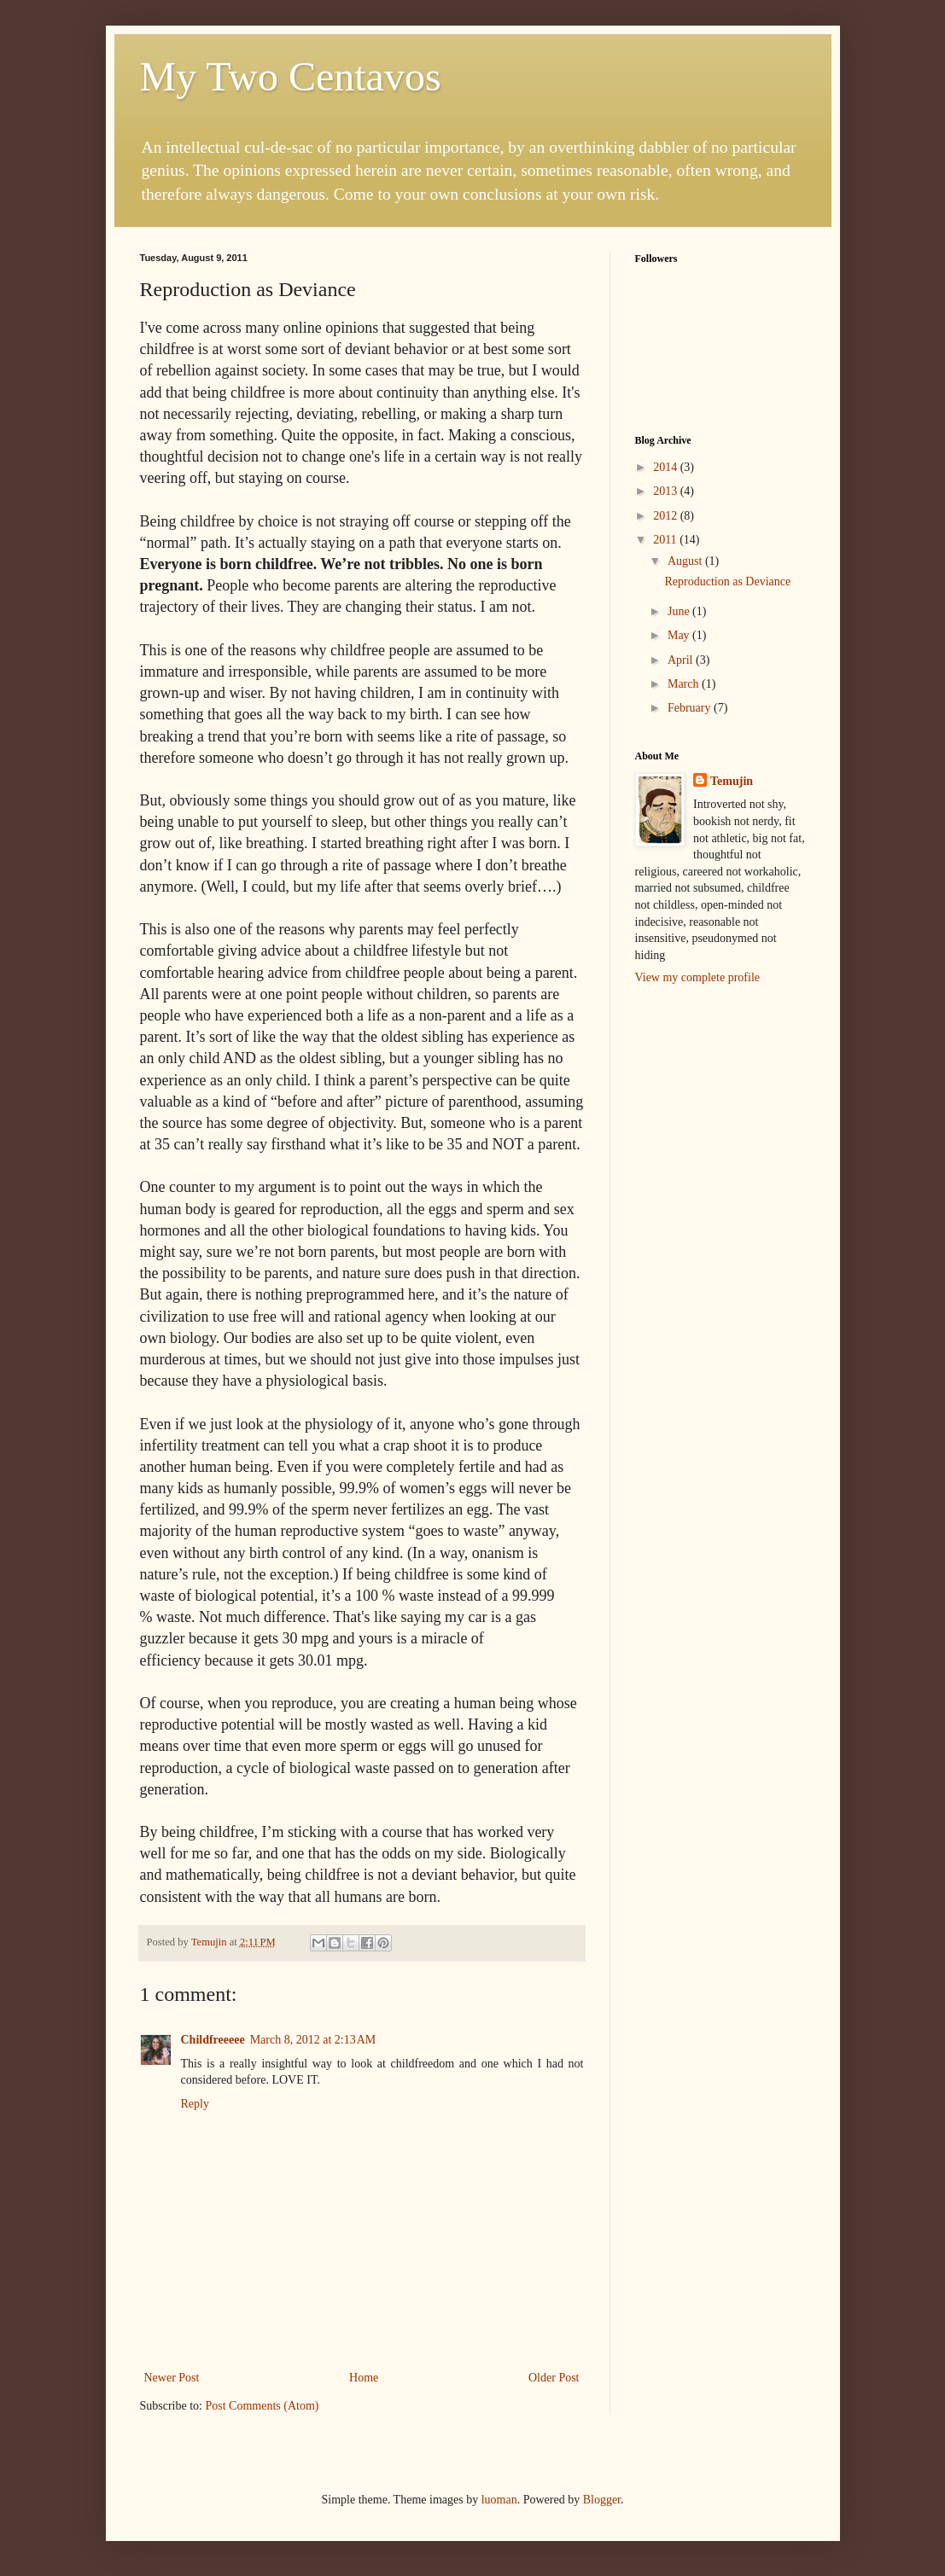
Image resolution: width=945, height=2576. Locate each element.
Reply (195, 2103)
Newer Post (172, 2377)
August (686, 561)
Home (363, 2377)
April (682, 660)
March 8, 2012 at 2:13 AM (313, 2039)
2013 (666, 491)
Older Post (554, 2377)
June (680, 611)
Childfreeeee (213, 2039)
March (685, 683)
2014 (666, 467)
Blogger (602, 2499)
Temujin (731, 781)
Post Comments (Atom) (262, 2405)
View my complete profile (698, 977)
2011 (666, 539)
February (691, 707)
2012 (666, 515)
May (680, 635)
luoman (499, 2499)
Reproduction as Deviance (727, 581)
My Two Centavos (290, 76)
